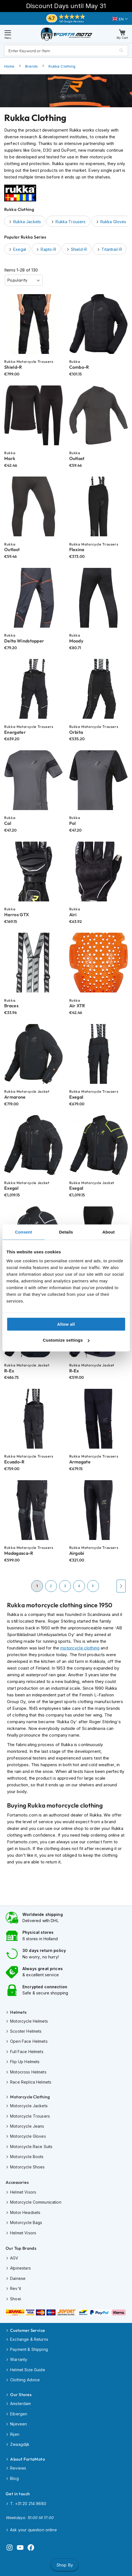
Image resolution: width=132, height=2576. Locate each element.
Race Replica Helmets (30, 2082)
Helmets (18, 2012)
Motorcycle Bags (26, 2222)
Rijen (14, 2434)
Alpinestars (20, 2268)
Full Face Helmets (26, 2051)
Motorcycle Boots (26, 2156)
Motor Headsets (25, 2212)
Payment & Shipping (29, 2349)
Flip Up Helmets (25, 2061)
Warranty (18, 2359)
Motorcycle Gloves (28, 2136)
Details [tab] (66, 1232)
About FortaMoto (27, 2459)
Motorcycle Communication (35, 2202)
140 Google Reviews (71, 21)
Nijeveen (18, 2424)
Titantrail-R (111, 249)
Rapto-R (48, 249)
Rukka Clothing (61, 66)
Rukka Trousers (70, 221)
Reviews (18, 2468)
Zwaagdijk (19, 2444)
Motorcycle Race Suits (31, 2146)
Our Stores (20, 2394)
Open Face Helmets (29, 2041)
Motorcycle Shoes (27, 2167)
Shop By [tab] (64, 2565)
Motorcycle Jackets (29, 2105)
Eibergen (18, 2413)
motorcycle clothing (79, 1648)
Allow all (66, 1324)
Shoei (15, 2298)
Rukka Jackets (27, 221)
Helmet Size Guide (27, 2369)
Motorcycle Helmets (29, 2021)
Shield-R (79, 249)
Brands (31, 66)
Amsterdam (20, 2403)
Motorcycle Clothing (30, 2096)
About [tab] (108, 1232)
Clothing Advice (25, 2379)
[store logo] (66, 34)
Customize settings (66, 1340)
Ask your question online (33, 2529)
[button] (120, 19)
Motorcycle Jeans (27, 2126)
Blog (14, 2478)
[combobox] (66, 50)
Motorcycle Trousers (30, 2116)
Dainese (18, 2278)
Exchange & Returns (29, 2339)
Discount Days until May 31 (66, 5)
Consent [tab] (23, 1232)
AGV (14, 2258)
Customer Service (27, 2330)
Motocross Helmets (28, 2072)
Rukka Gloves (113, 221)
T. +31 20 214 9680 (28, 2503)
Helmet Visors (23, 2192)
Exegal (19, 249)
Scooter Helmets (25, 2031)
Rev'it (15, 2288)
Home (9, 66)
